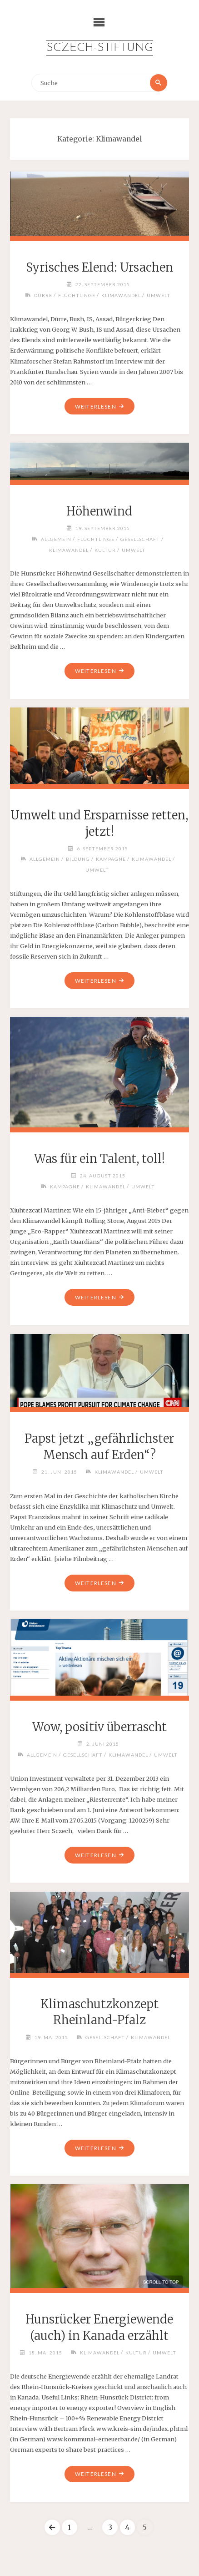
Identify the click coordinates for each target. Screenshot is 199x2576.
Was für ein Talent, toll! (99, 1159)
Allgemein (56, 539)
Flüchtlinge (76, 295)
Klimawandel (121, 295)
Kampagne (111, 859)
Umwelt (158, 295)
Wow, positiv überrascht (99, 1727)
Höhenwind (99, 511)
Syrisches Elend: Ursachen (99, 267)
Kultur (105, 550)
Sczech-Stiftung (99, 48)
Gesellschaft (140, 539)
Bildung (78, 859)
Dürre (43, 295)
